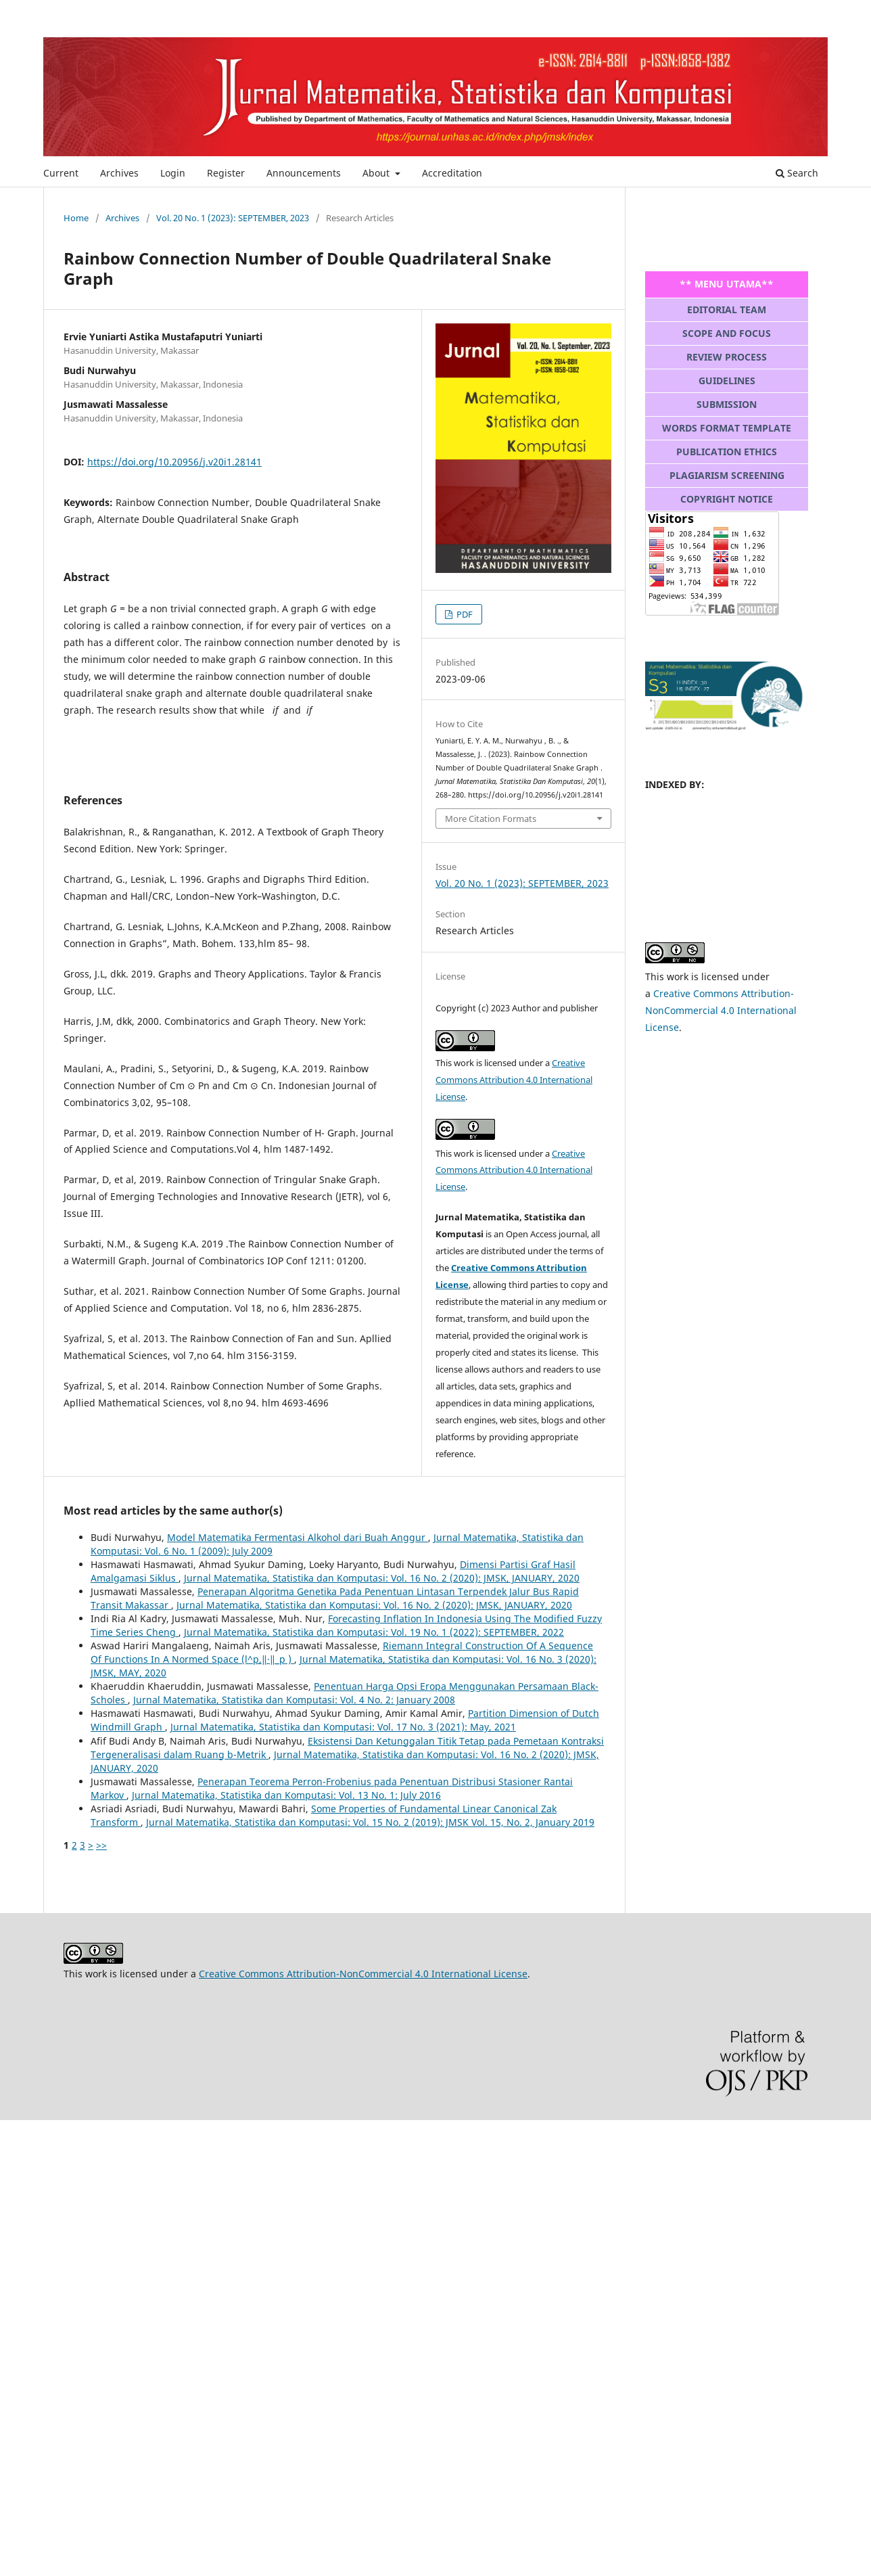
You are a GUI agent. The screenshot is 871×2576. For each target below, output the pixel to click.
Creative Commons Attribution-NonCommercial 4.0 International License (721, 1010)
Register (226, 172)
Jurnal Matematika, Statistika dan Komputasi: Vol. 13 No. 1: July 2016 (286, 1795)
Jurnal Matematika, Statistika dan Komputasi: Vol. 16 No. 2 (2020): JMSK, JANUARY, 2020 (382, 1577)
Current (60, 172)
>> (101, 1845)
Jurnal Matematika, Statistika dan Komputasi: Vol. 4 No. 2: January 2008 (294, 1699)
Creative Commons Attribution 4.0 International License (514, 1080)
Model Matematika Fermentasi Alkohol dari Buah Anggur (297, 1537)
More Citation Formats (490, 818)
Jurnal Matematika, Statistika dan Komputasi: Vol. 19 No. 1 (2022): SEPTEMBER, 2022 (374, 1632)
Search (797, 172)
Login (172, 172)
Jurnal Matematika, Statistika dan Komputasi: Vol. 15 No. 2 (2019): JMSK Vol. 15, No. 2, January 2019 (370, 1822)
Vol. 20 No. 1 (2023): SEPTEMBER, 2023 (232, 218)
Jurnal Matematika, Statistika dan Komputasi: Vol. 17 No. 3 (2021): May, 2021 (343, 1726)
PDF (463, 614)
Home (76, 218)
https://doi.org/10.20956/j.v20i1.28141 (174, 461)
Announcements (303, 172)
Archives (119, 172)
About (377, 172)
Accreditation (452, 172)
